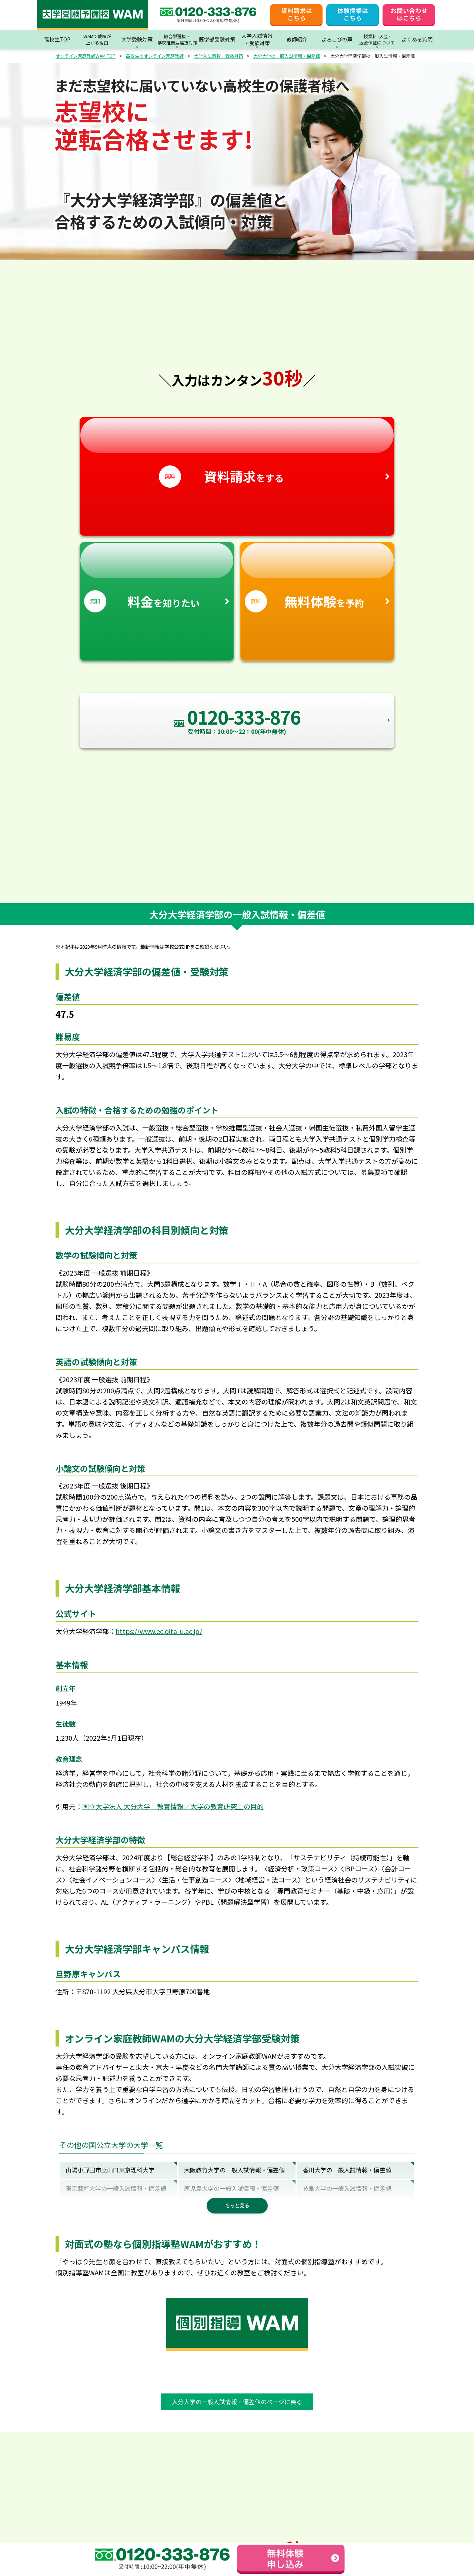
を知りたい (156, 577)
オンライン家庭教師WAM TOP (86, 56)
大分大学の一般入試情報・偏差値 (286, 56)
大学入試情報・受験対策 (218, 56)
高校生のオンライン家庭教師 (155, 56)
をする (237, 452)
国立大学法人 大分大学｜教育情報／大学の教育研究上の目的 (173, 1806)
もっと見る (237, 2205)
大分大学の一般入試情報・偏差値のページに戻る (237, 2401)
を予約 (317, 577)
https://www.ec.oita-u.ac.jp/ (159, 1631)
